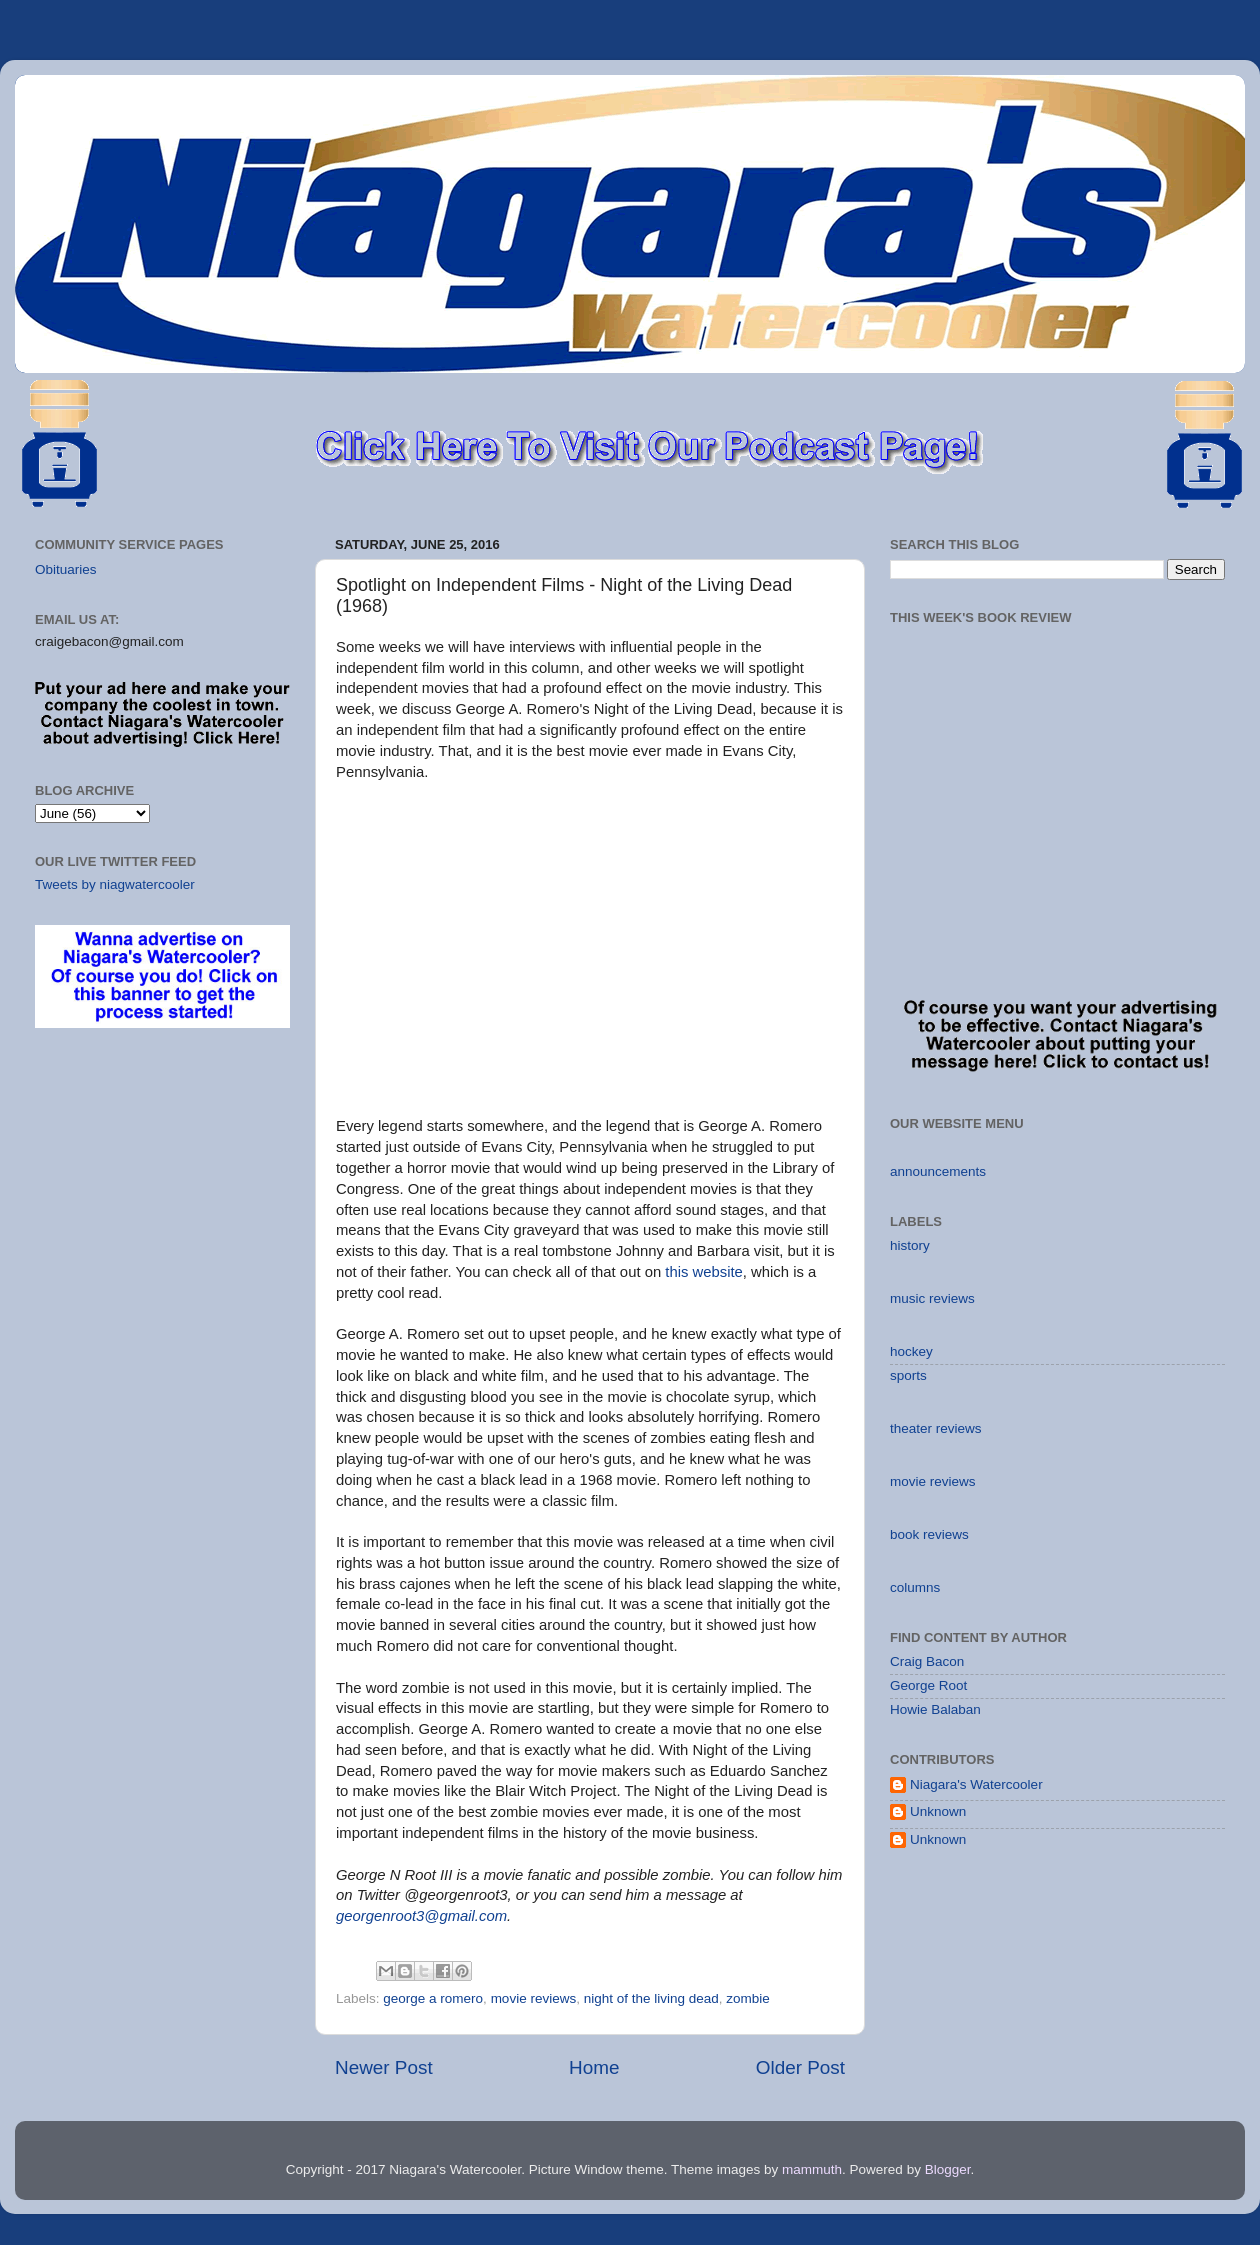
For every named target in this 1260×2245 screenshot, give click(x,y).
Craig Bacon (927, 1661)
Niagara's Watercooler (976, 1784)
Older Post (800, 2067)
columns (915, 1587)
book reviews (929, 1534)
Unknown (938, 1811)
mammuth (812, 2169)
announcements (938, 1171)
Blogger (948, 2169)
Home (594, 2067)
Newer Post (384, 2067)
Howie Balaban (935, 1709)
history (910, 1245)
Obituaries (66, 569)
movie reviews (534, 1998)
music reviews (932, 1298)
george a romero (433, 1998)
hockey (911, 1351)
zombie (748, 1998)
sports (908, 1375)
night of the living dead (651, 1998)
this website (704, 1272)
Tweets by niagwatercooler (115, 884)
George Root (928, 1685)
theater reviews (936, 1428)
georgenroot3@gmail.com (421, 1916)
